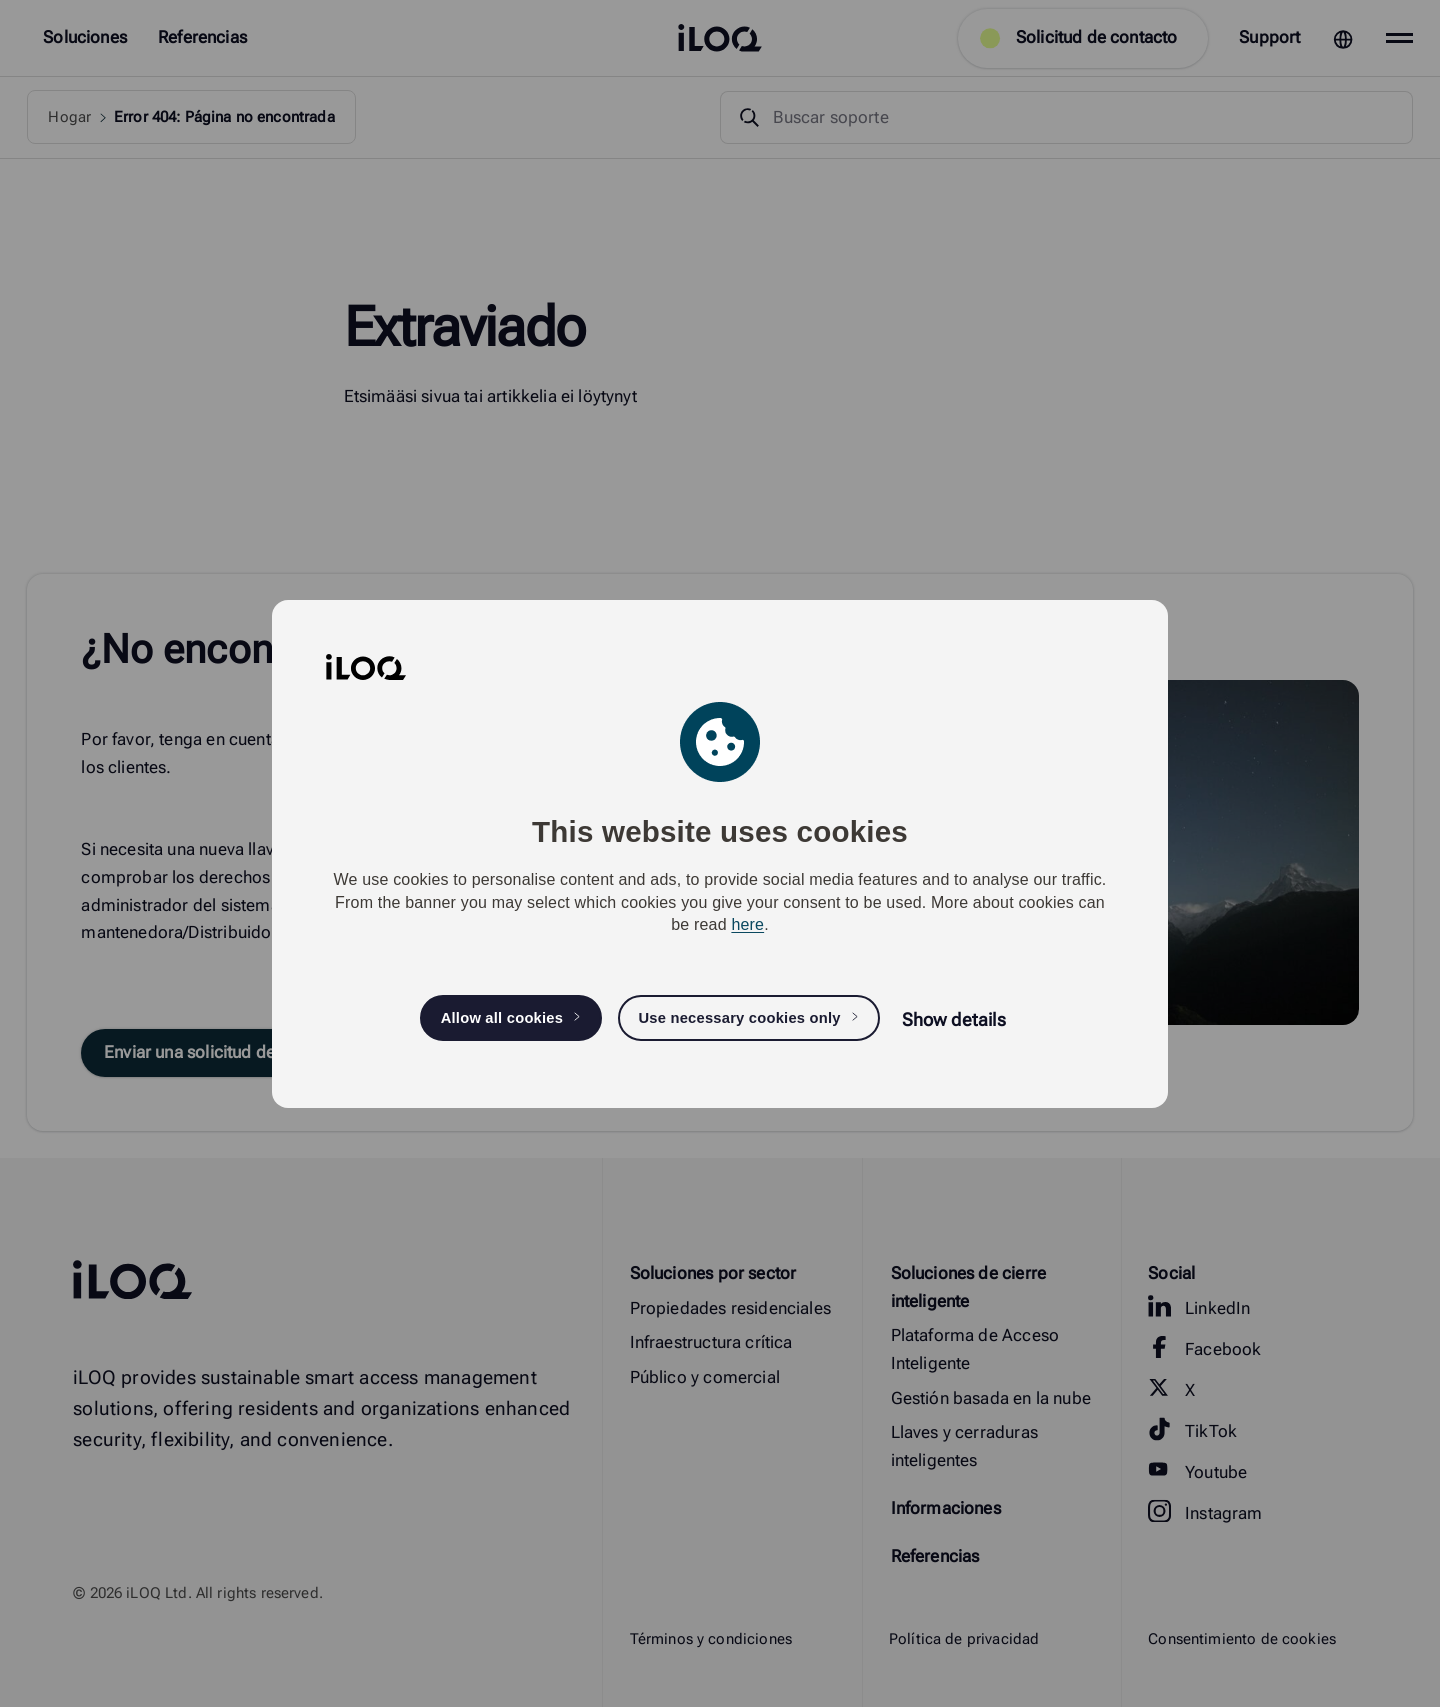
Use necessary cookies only (739, 1018)
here (747, 924)
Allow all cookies (502, 1018)
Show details (954, 1019)
